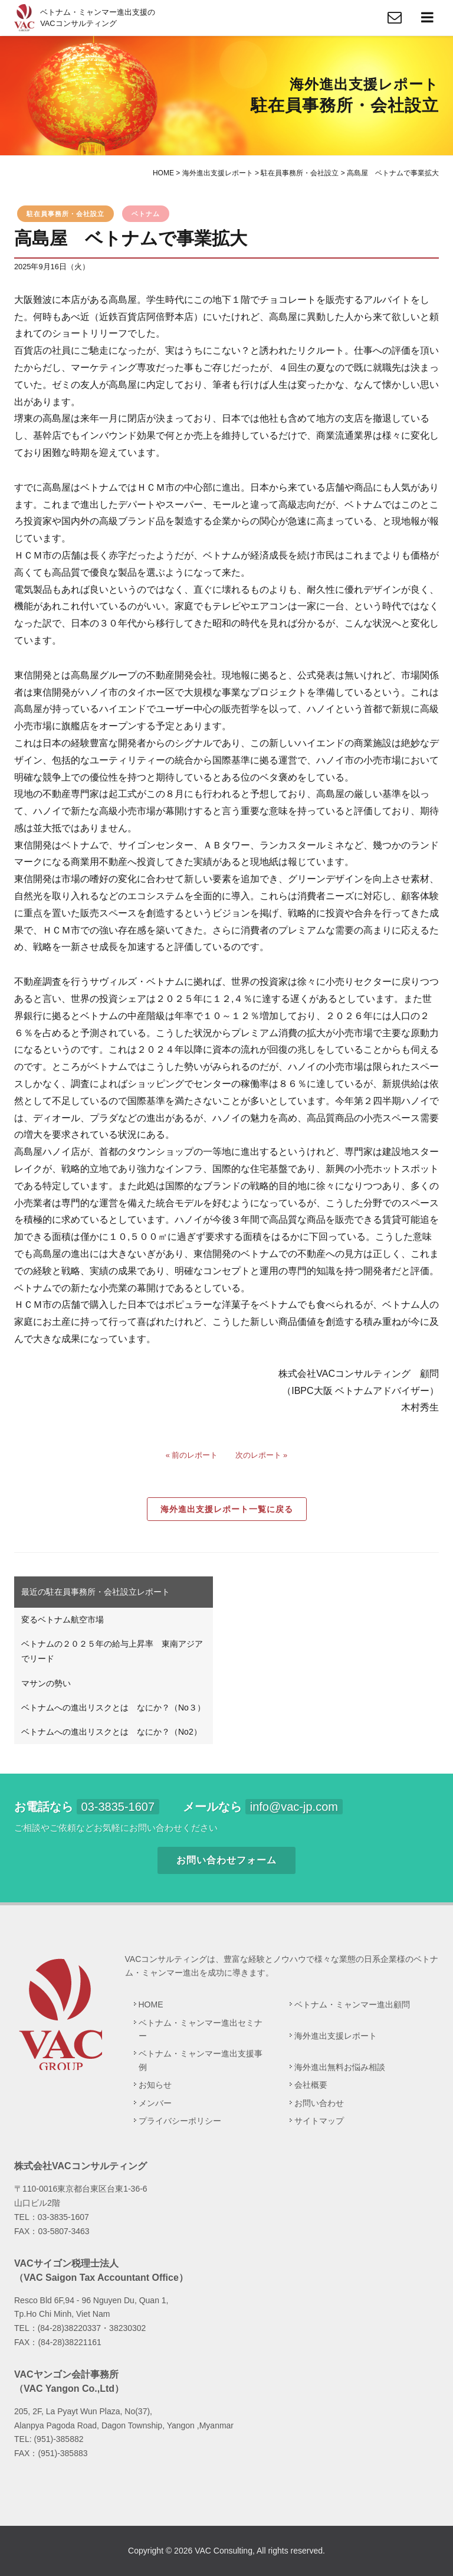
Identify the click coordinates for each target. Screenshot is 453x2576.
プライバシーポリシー (180, 2121)
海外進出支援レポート (335, 2035)
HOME (151, 2004)
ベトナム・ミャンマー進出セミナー (200, 2029)
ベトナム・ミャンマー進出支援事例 (200, 2060)
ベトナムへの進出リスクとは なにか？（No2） (111, 1731)
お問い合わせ (319, 2103)
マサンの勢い (46, 1683)
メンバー (155, 2103)
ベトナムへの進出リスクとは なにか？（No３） (113, 1707)
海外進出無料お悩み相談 (339, 2067)
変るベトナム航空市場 (62, 1619)
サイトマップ (319, 2121)
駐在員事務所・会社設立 (65, 213)
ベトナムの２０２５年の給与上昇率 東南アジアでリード (112, 1651)
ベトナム (146, 213)
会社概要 (310, 2084)
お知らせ (155, 2084)
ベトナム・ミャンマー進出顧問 (352, 2004)
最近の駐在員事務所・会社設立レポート (95, 1591)
